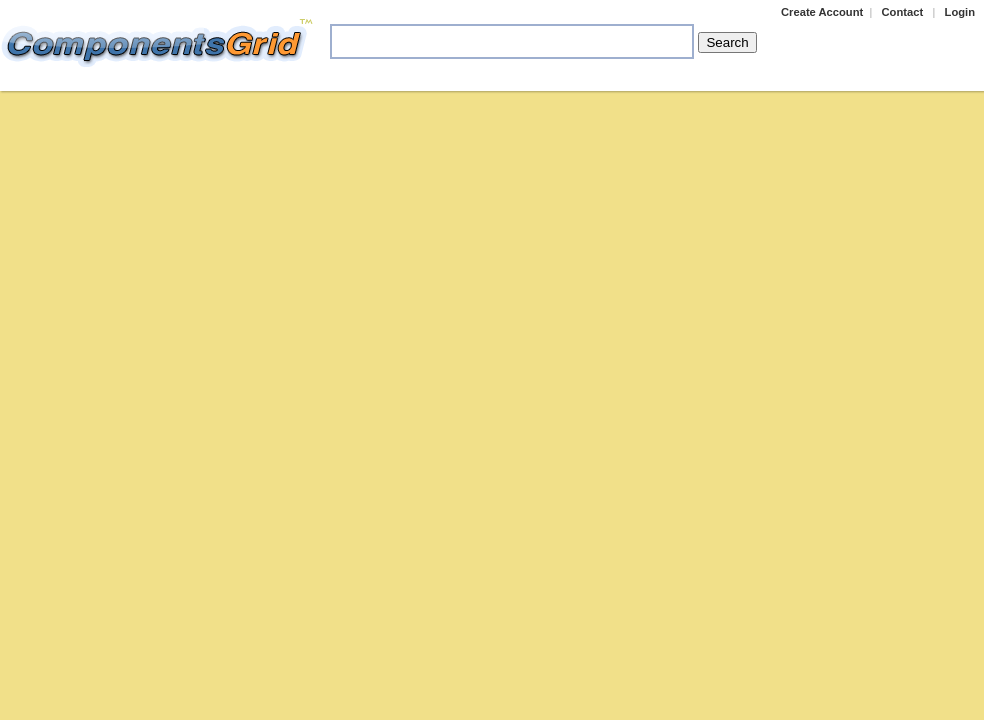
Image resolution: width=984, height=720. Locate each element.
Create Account (822, 12)
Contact (903, 12)
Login (960, 12)
